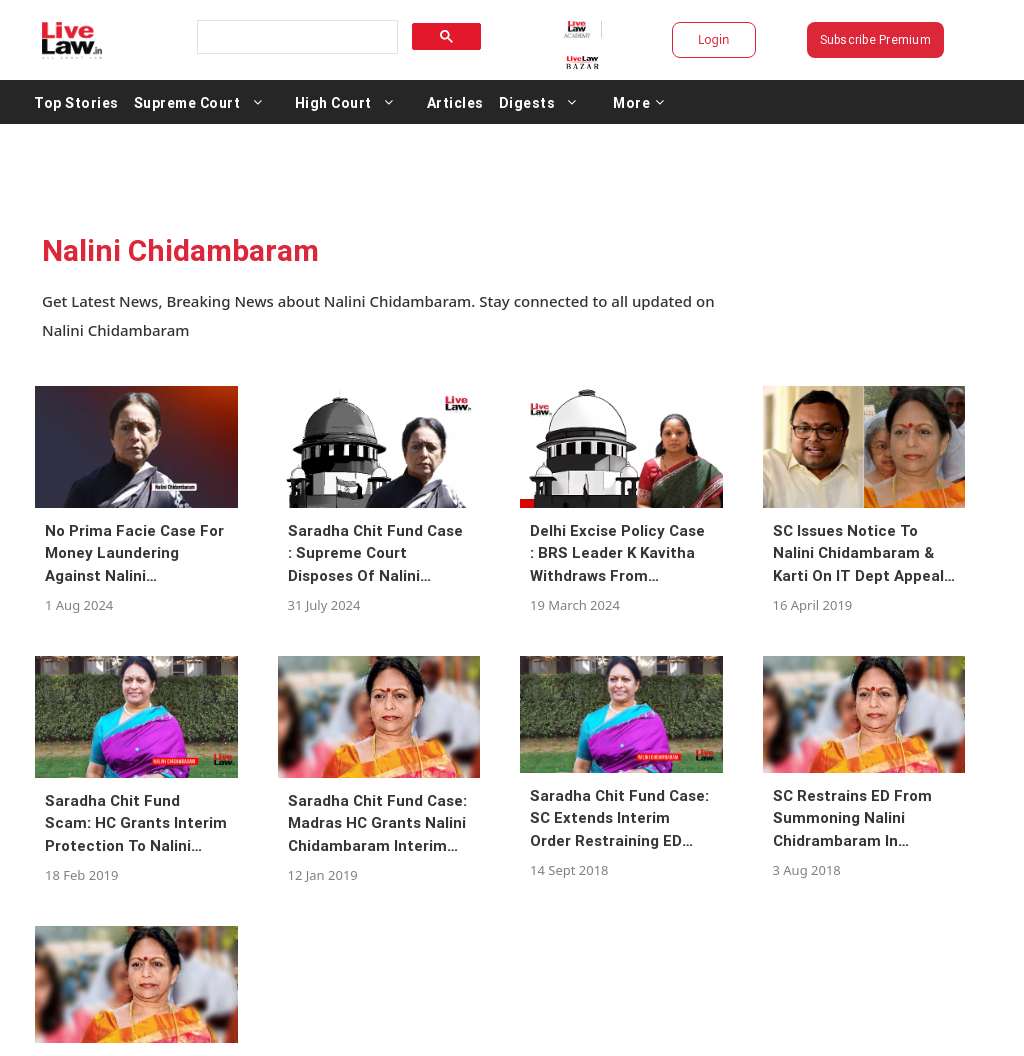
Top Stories (76, 102)
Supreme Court (187, 102)
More (639, 102)
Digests (527, 102)
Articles (455, 102)
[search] (296, 37)
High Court (333, 102)
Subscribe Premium (875, 39)
